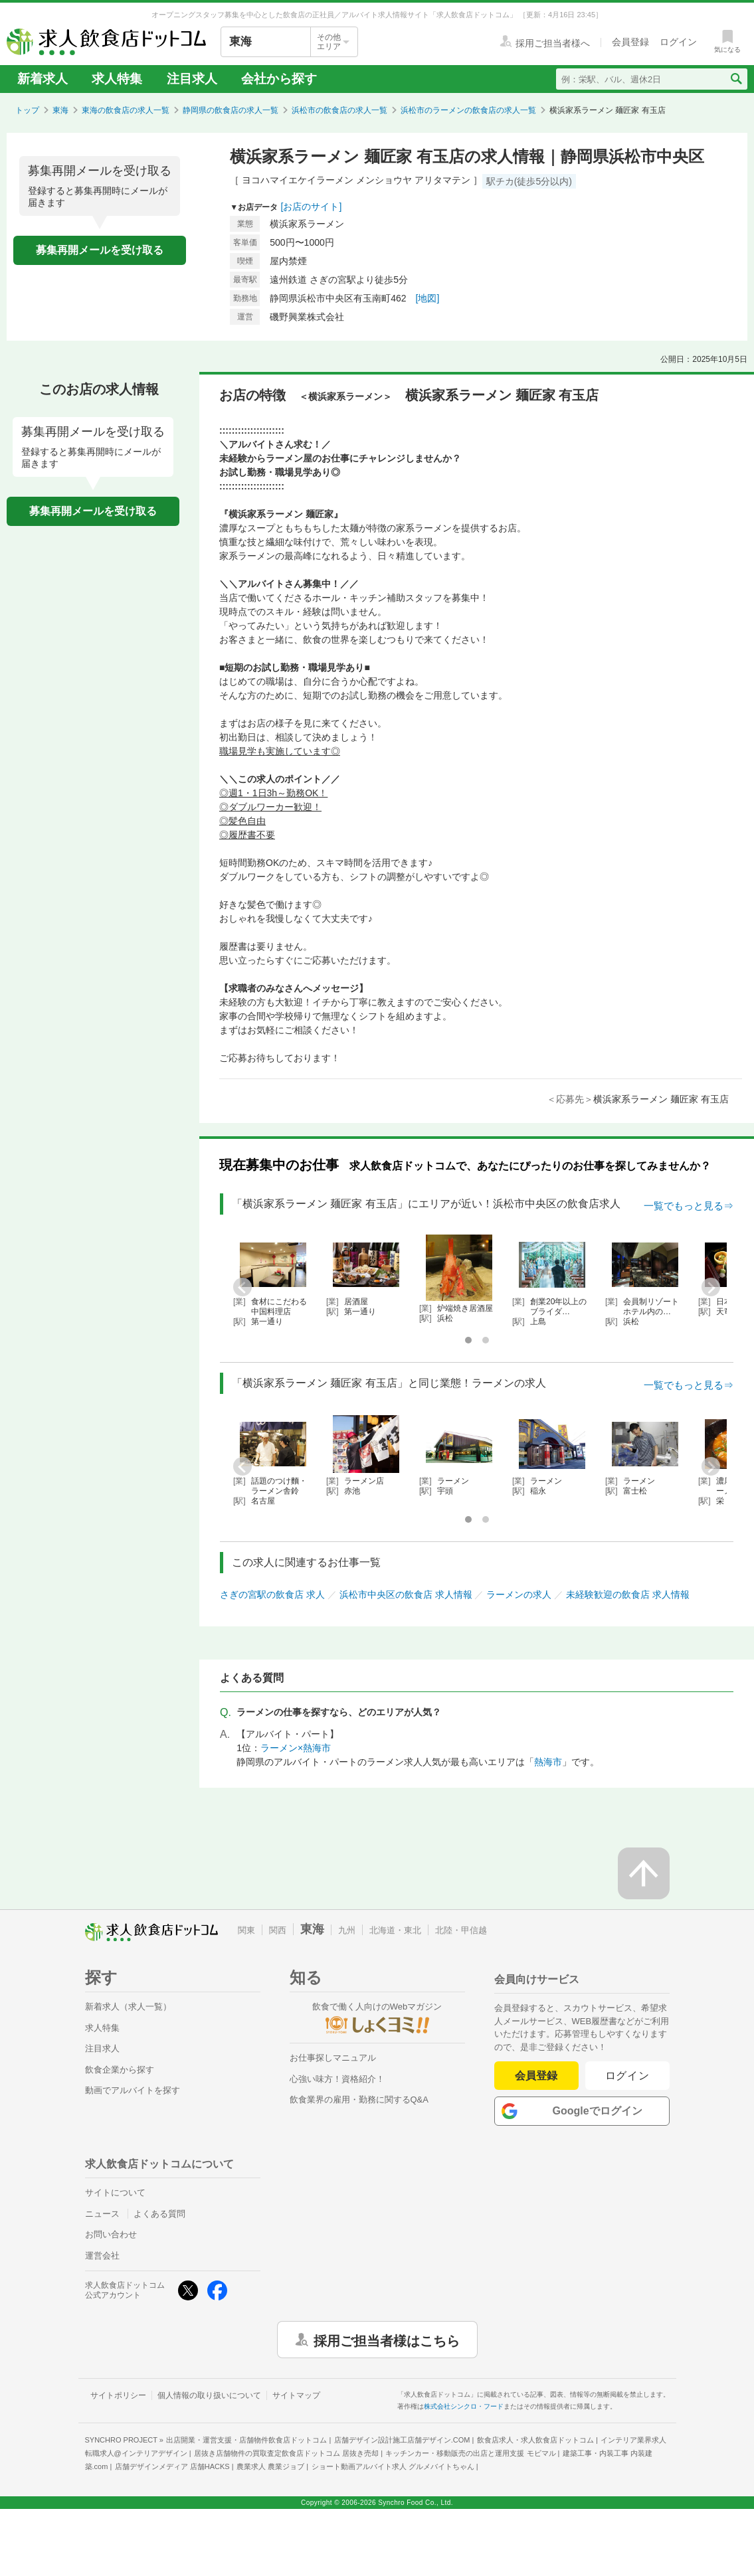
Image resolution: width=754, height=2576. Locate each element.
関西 (277, 1930)
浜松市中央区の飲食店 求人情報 (405, 1594)
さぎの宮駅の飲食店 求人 (272, 1594)
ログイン (627, 2075)
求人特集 (117, 79)
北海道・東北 (395, 1930)
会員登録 (536, 2075)
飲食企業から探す (119, 2070)
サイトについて (115, 2192)
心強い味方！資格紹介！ (337, 2079)
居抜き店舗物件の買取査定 (286, 2453)
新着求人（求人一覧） (128, 2007)
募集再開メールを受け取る (99, 250)
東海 (60, 110)
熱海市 (548, 1762)
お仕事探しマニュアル (333, 2058)
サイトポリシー (118, 2395)
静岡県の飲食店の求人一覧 (230, 110)
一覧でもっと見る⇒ (688, 1205)
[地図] (428, 298)
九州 (346, 1930)
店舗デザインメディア (172, 2466)
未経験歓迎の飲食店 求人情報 (628, 1594)
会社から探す (279, 79)
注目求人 (192, 79)
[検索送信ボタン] (736, 79)
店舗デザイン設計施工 (402, 2440)
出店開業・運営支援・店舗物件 (246, 2440)
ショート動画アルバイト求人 (393, 2466)
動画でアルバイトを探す (132, 2090)
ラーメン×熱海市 (295, 1748)
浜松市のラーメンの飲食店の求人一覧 (468, 110)
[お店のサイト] (311, 206)
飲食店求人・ (535, 2440)
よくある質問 (159, 2214)
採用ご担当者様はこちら (387, 2339)
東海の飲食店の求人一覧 (125, 110)
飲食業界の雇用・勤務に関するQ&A (359, 2099)
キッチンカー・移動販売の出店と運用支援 (470, 2453)
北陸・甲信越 (461, 1930)
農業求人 (270, 2466)
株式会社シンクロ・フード (464, 2406)
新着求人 (42, 79)
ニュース (102, 2214)
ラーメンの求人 (518, 1594)
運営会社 (102, 2256)
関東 (246, 1930)
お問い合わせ (111, 2234)
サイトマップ (296, 2395)
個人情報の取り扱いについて (209, 2395)
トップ (27, 110)
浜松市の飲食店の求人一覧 (339, 110)
